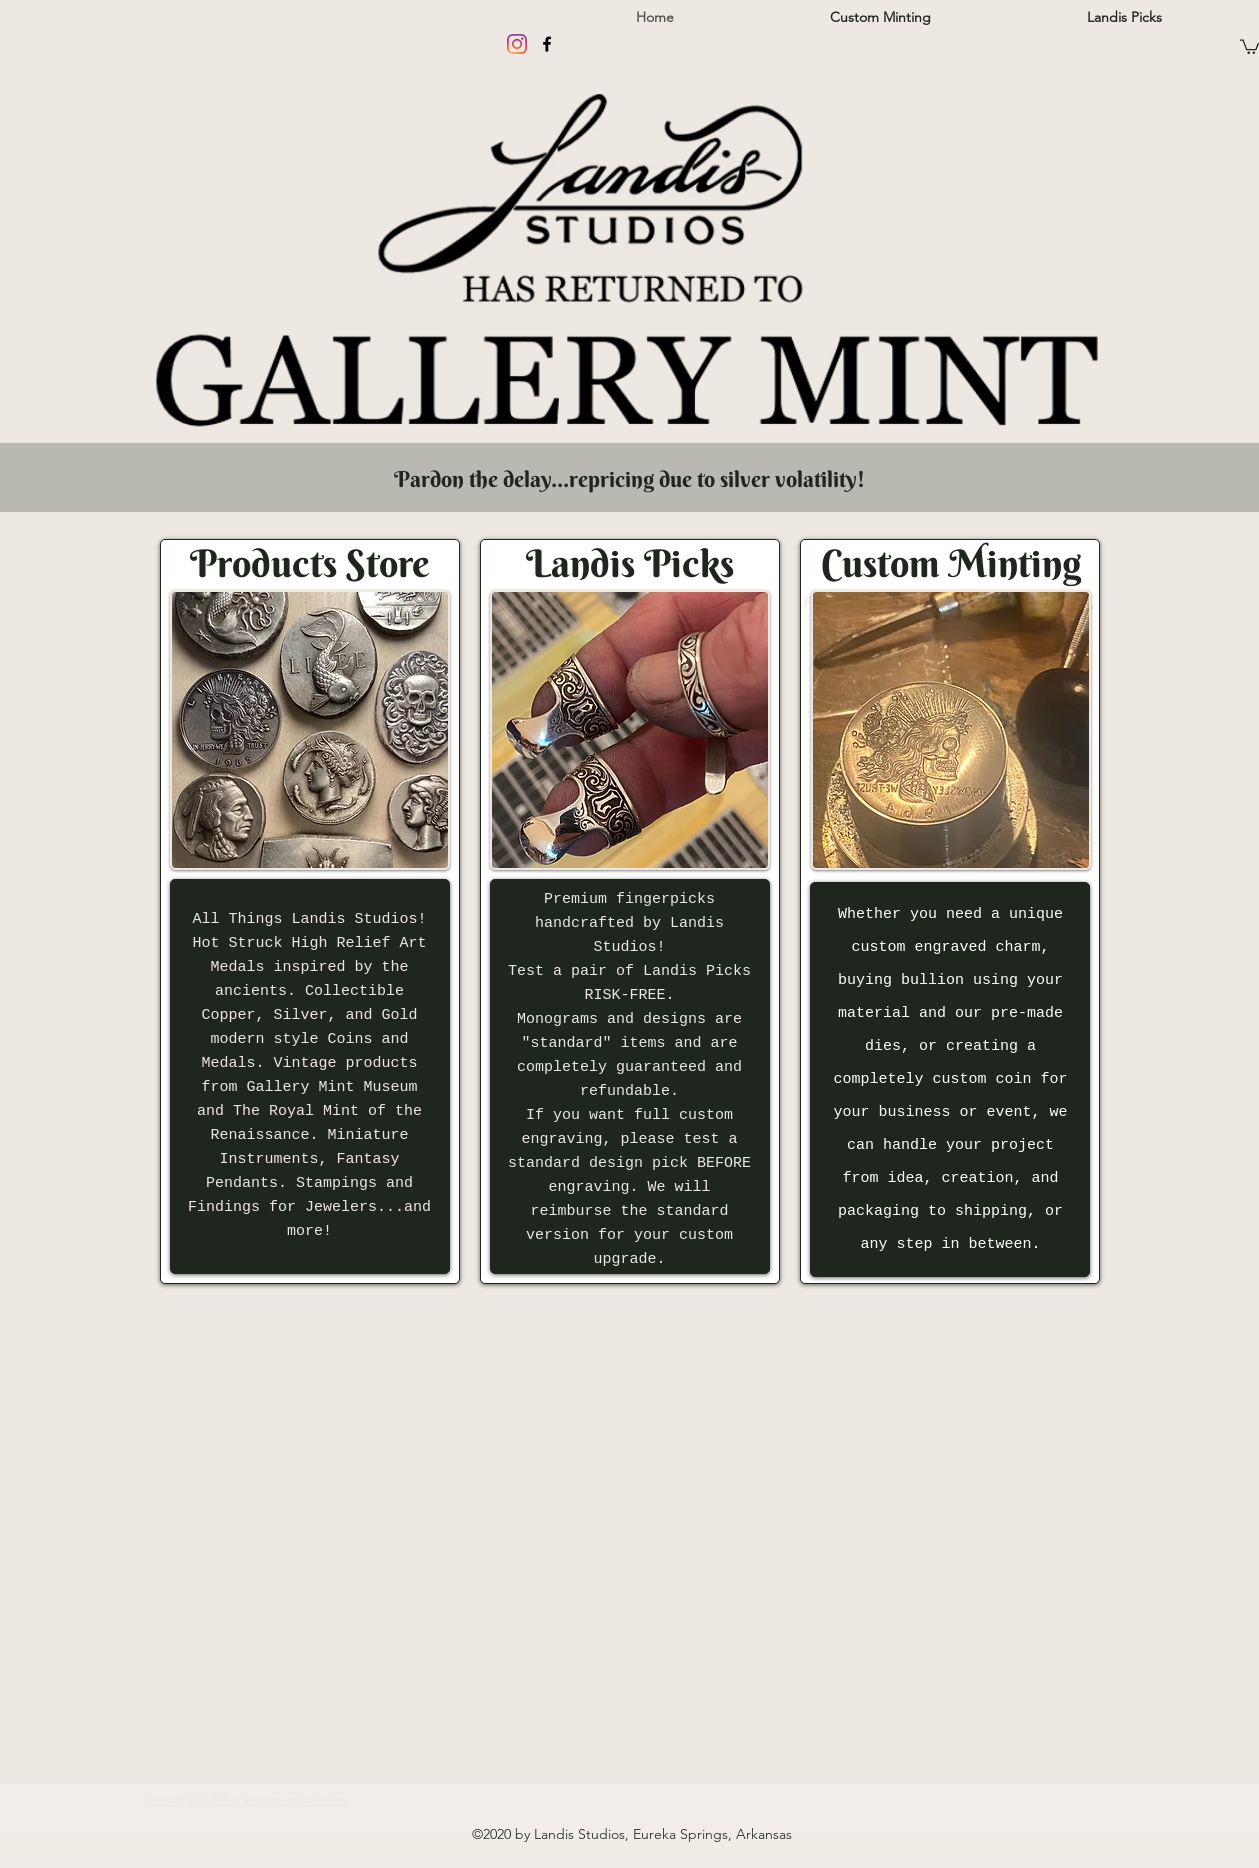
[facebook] (547, 44)
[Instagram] (517, 44)
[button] (1249, 46)
